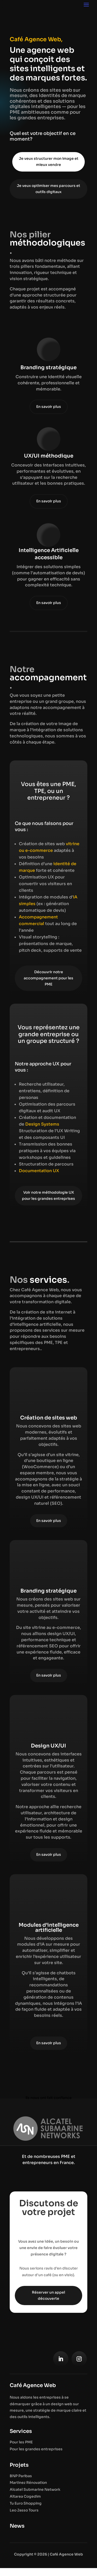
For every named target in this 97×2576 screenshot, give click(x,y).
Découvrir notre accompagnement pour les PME (48, 978)
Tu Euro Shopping (26, 2511)
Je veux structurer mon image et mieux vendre (48, 161)
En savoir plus (48, 406)
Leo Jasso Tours (24, 2518)
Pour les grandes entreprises (36, 2456)
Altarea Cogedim (25, 2504)
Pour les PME (21, 2449)
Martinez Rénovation (28, 2490)
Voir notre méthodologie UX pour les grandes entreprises (48, 1195)
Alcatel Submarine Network (35, 2497)
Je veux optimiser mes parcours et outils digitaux (48, 188)
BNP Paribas (21, 2483)
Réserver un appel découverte (48, 2303)
